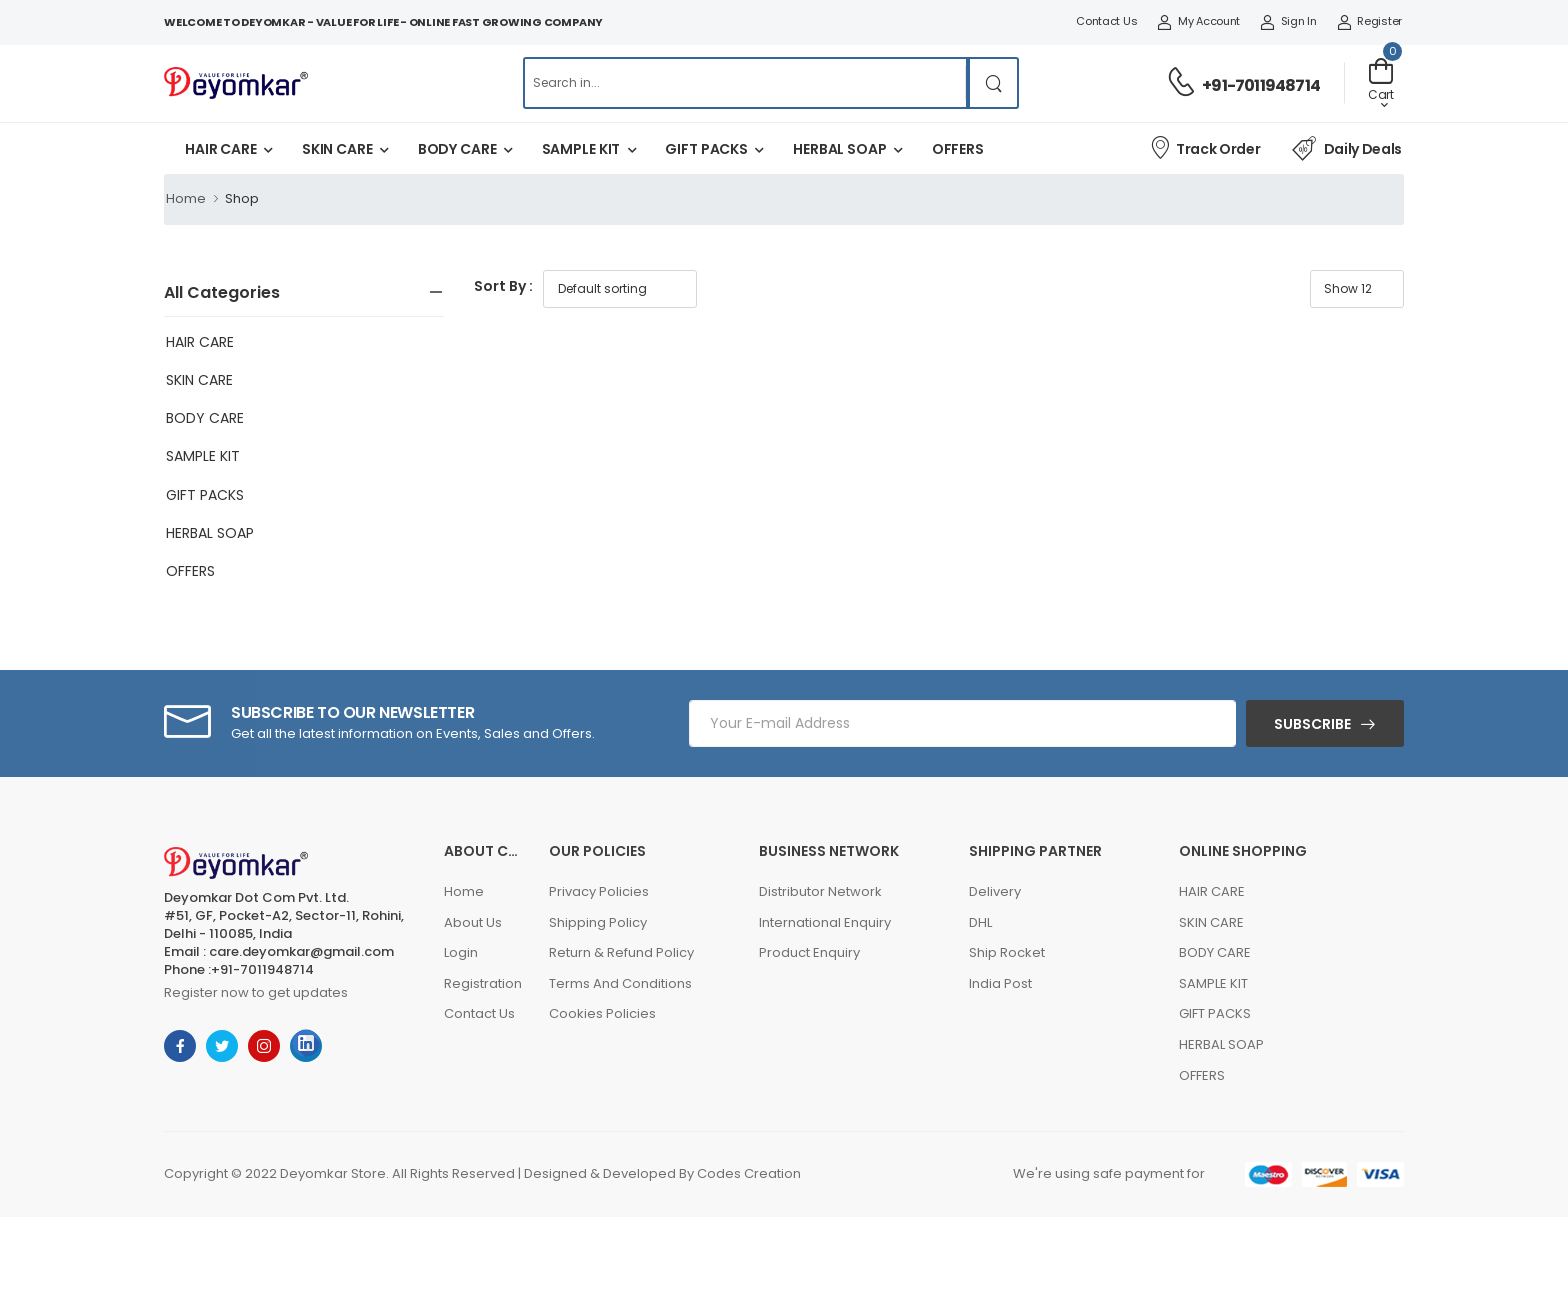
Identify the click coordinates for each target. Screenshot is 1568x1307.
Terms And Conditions (620, 983)
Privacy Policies (599, 891)
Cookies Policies (602, 1013)
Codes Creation (749, 1173)
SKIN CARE (337, 149)
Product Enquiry (809, 952)
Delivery (995, 891)
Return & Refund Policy (621, 952)
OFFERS (958, 149)
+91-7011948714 (1261, 85)
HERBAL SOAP (840, 149)
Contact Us (1106, 21)
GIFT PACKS (706, 149)
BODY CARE (457, 149)
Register (1369, 21)
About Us (473, 922)
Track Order (1204, 147)
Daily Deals (1347, 149)
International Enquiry (825, 922)
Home (186, 198)
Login (461, 952)
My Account (1198, 21)
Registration (483, 983)
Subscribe (1312, 724)
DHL (980, 922)
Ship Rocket (1007, 952)
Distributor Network (820, 891)
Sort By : (503, 286)
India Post (1000, 983)
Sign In (1288, 21)
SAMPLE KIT (581, 149)
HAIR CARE (221, 149)
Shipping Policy (598, 922)
